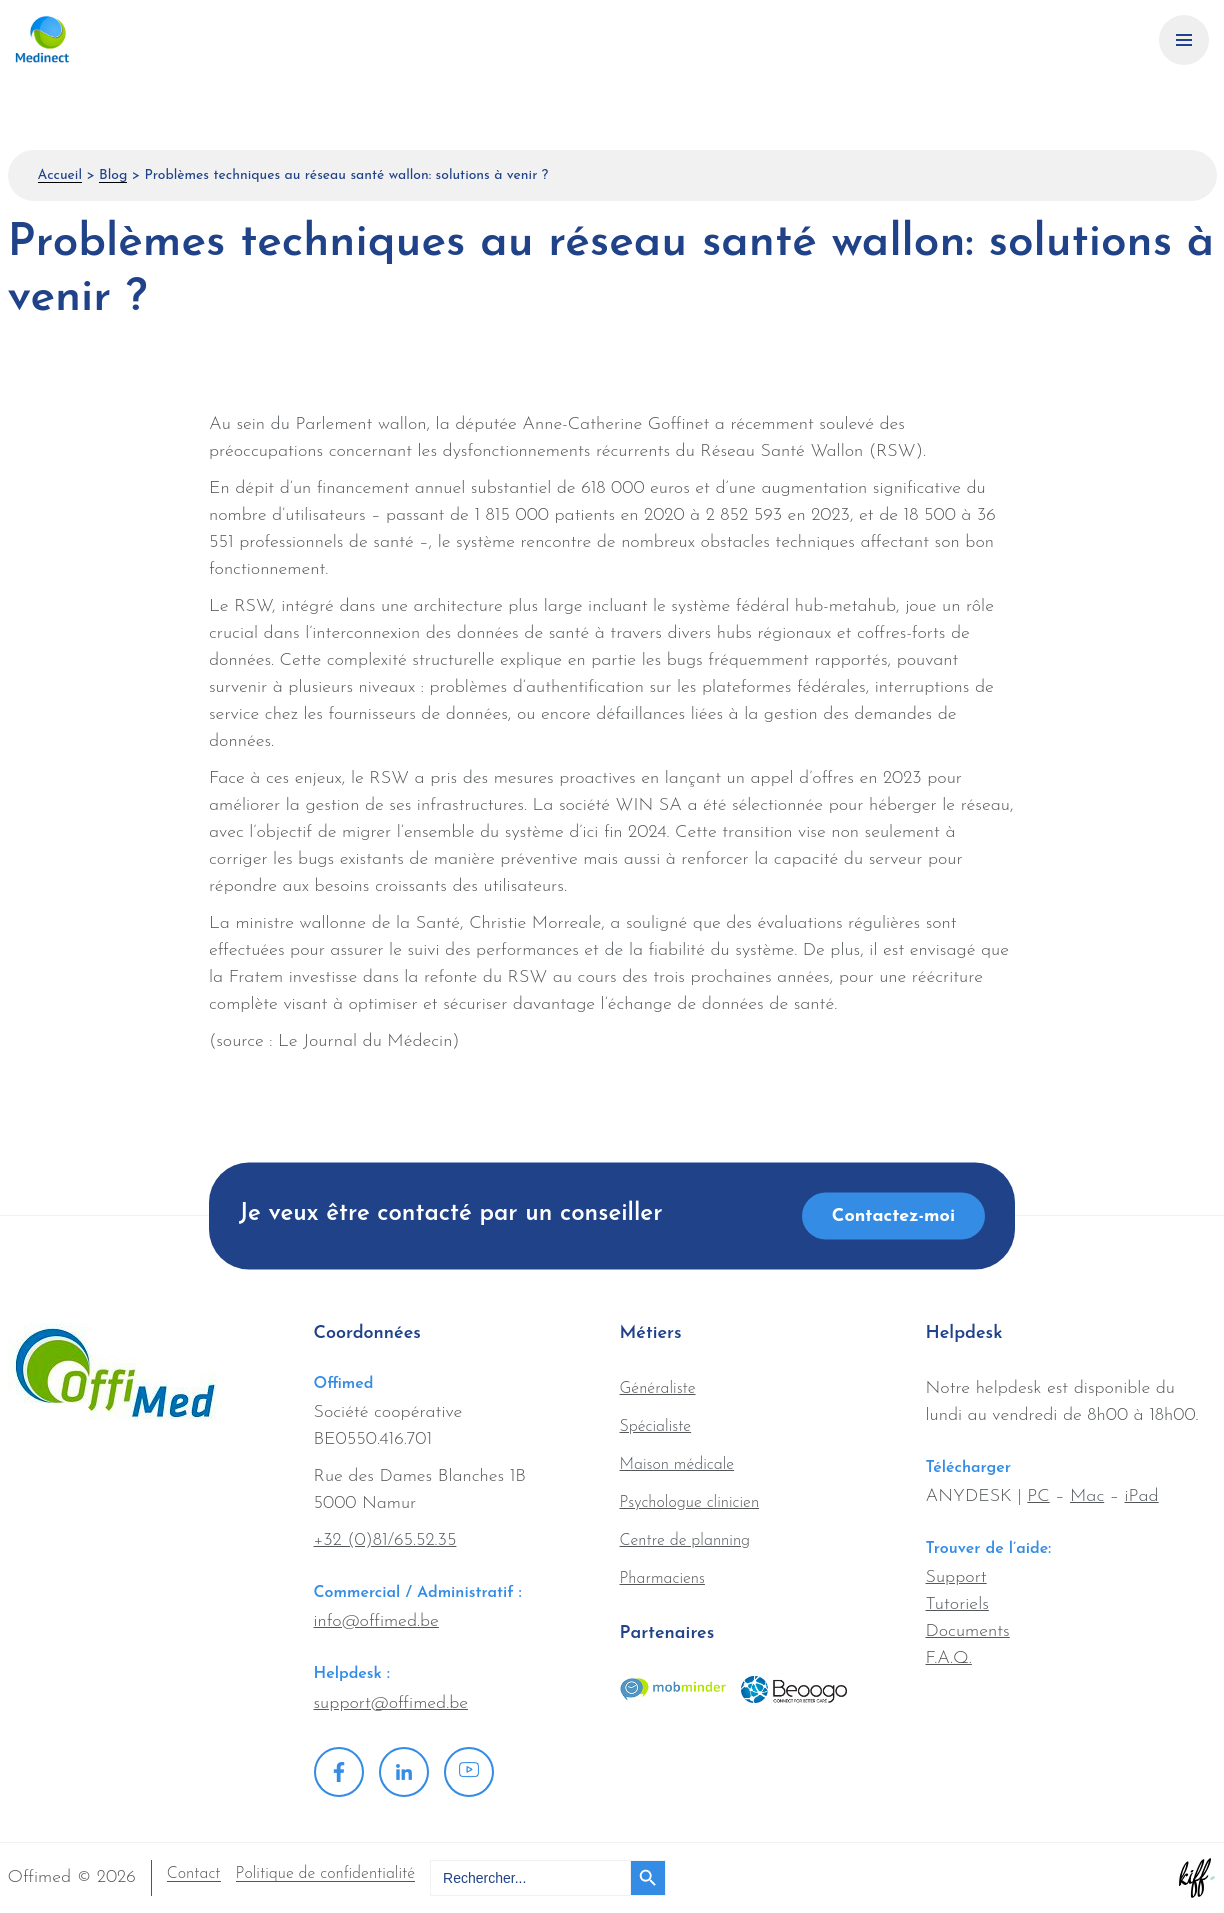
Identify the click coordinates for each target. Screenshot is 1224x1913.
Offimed (115, 39)
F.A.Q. (949, 1658)
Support (956, 1577)
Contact (194, 1874)
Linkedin (404, 1772)
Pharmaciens (662, 1579)
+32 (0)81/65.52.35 (385, 1540)
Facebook (339, 1772)
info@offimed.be (376, 1621)
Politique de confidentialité (325, 1874)
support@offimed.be (391, 1703)
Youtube (469, 1772)
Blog (113, 175)
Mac (1087, 1496)
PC (1038, 1496)
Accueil (60, 175)
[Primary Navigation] (1184, 40)
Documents (968, 1631)
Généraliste (658, 1389)
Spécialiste (656, 1427)
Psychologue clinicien (690, 1503)
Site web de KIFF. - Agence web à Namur (1197, 1878)
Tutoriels (957, 1604)
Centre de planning (685, 1541)
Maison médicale (677, 1465)
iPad (1141, 1496)
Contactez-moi (893, 1216)
